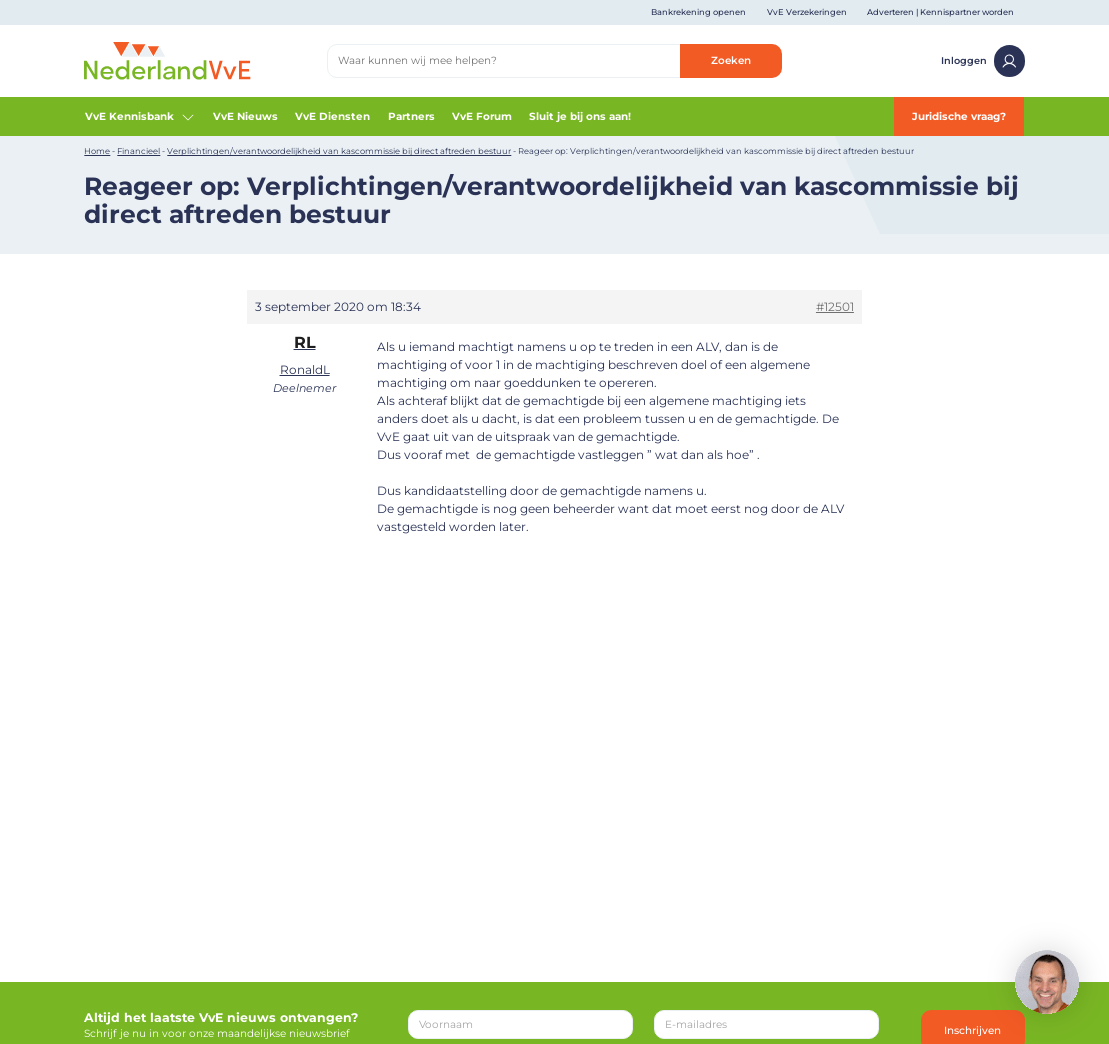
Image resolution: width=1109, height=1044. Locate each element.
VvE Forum (482, 116)
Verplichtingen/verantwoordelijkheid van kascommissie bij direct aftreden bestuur (339, 151)
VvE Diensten (332, 116)
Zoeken (731, 60)
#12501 (835, 306)
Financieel (138, 151)
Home (97, 151)
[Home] (167, 60)
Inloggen (983, 60)
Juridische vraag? (959, 116)
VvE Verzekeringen (807, 12)
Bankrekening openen (698, 12)
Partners (411, 116)
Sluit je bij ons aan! (580, 116)
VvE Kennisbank (140, 117)
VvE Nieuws (245, 116)
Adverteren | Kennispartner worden (940, 12)
